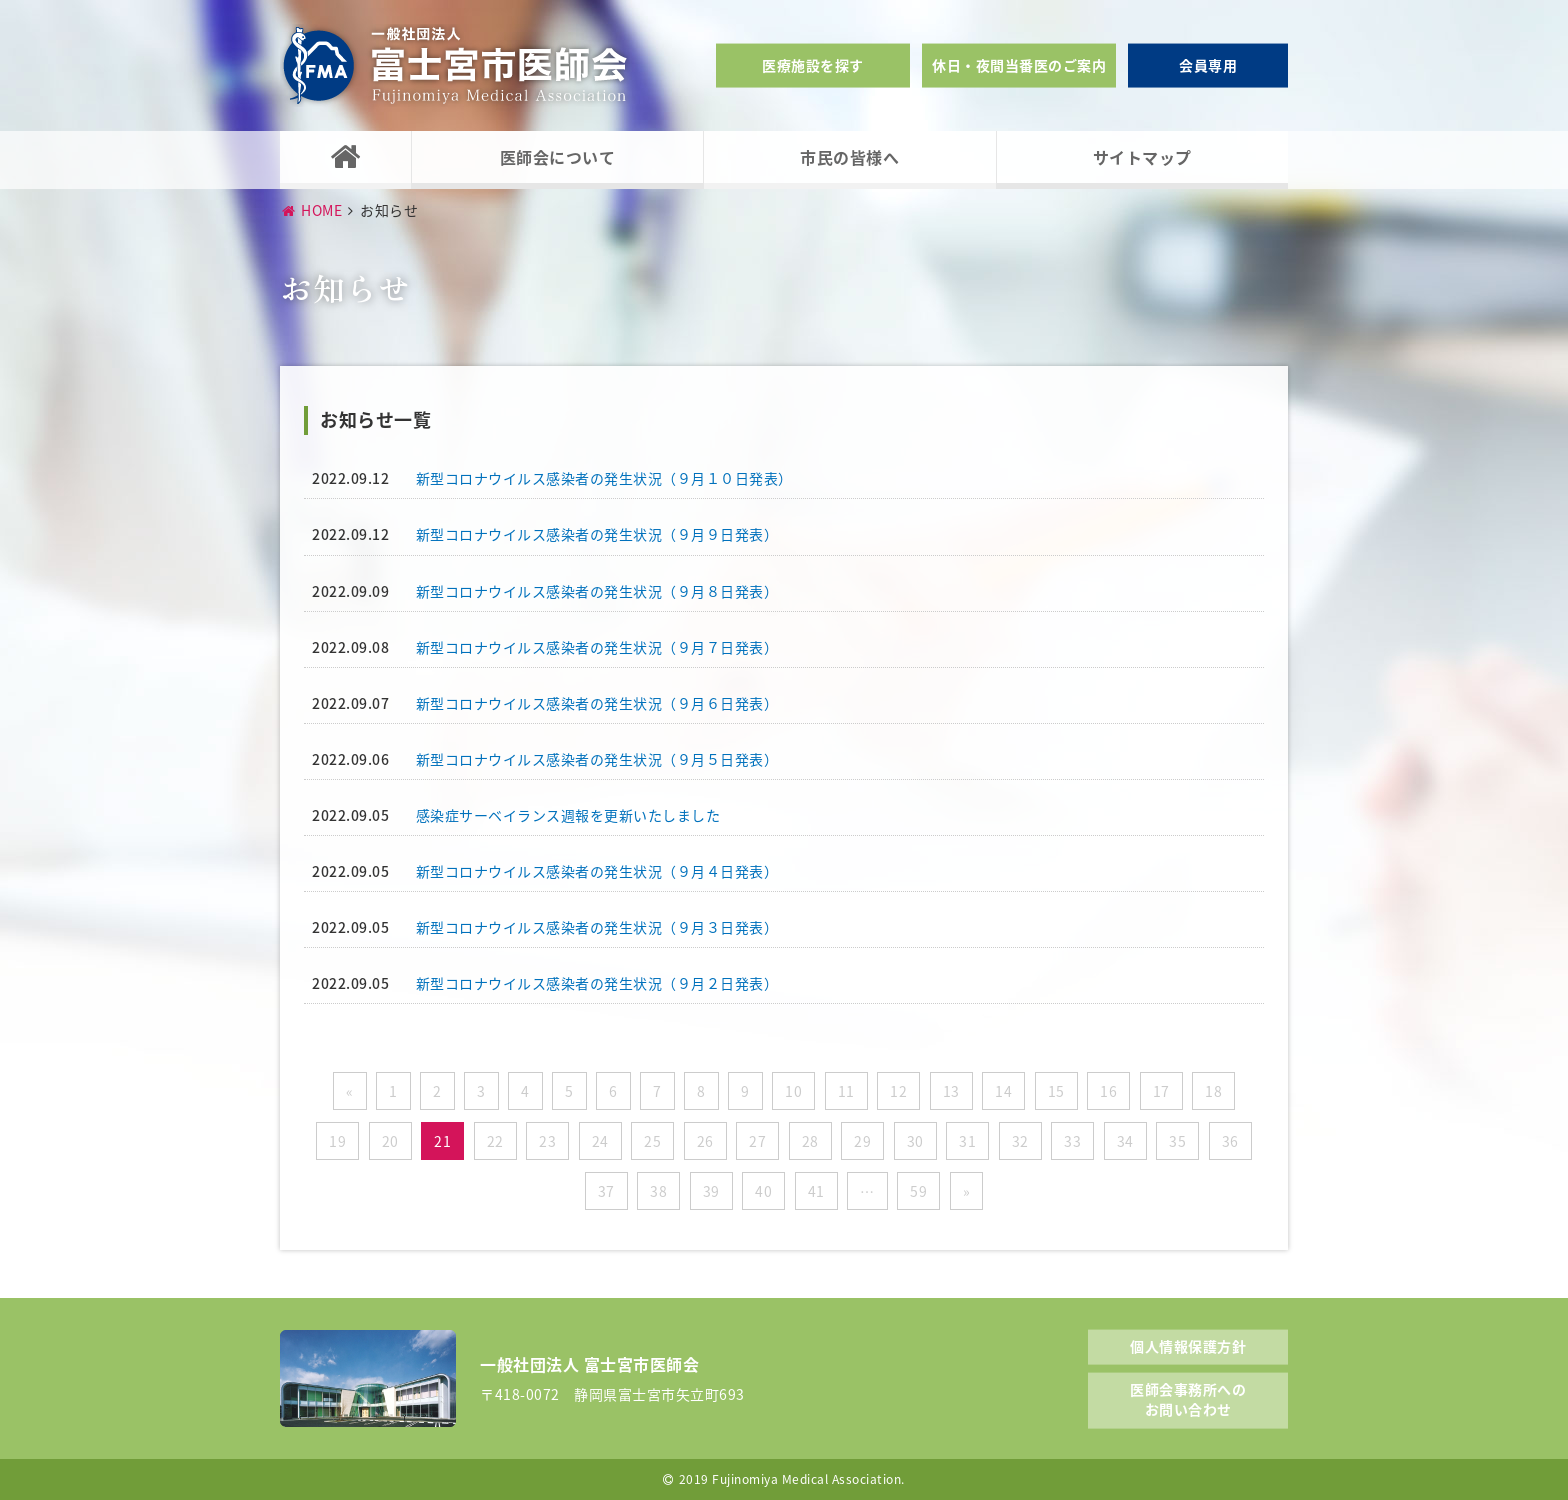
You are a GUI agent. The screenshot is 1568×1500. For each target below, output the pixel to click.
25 (652, 1141)
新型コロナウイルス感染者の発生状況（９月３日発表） (597, 927)
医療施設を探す (813, 65)
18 (1213, 1091)
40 (763, 1191)
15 (1056, 1091)
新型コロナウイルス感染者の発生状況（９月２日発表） (597, 983)
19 (337, 1141)
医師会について (558, 157)
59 (918, 1191)
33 (1072, 1141)
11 (846, 1091)
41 (816, 1191)
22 (495, 1141)
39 (711, 1191)
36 (1230, 1141)
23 (547, 1141)
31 (967, 1141)
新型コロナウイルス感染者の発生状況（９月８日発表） (597, 591)
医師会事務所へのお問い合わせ (1188, 1399)
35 (1177, 1141)
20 (390, 1141)
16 (1108, 1091)
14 (1003, 1091)
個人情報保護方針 (1188, 1345)
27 (757, 1141)
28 (810, 1141)
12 (898, 1091)
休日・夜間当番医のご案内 (1019, 65)
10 (793, 1091)
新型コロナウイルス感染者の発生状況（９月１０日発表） (604, 478)
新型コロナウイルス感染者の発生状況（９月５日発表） (597, 759)
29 (862, 1141)
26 (705, 1141)
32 (1020, 1141)
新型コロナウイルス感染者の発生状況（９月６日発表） (597, 703)
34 (1125, 1141)
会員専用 (1208, 65)
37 (606, 1191)
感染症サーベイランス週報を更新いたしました (568, 815)
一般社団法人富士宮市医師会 (455, 65)
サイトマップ (1142, 157)
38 (658, 1191)
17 (1161, 1091)
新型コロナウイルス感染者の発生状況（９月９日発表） (597, 534)
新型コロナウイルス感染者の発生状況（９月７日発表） (597, 647)
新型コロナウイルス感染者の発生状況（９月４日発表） (597, 871)
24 (600, 1141)
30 (915, 1141)
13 (951, 1091)
